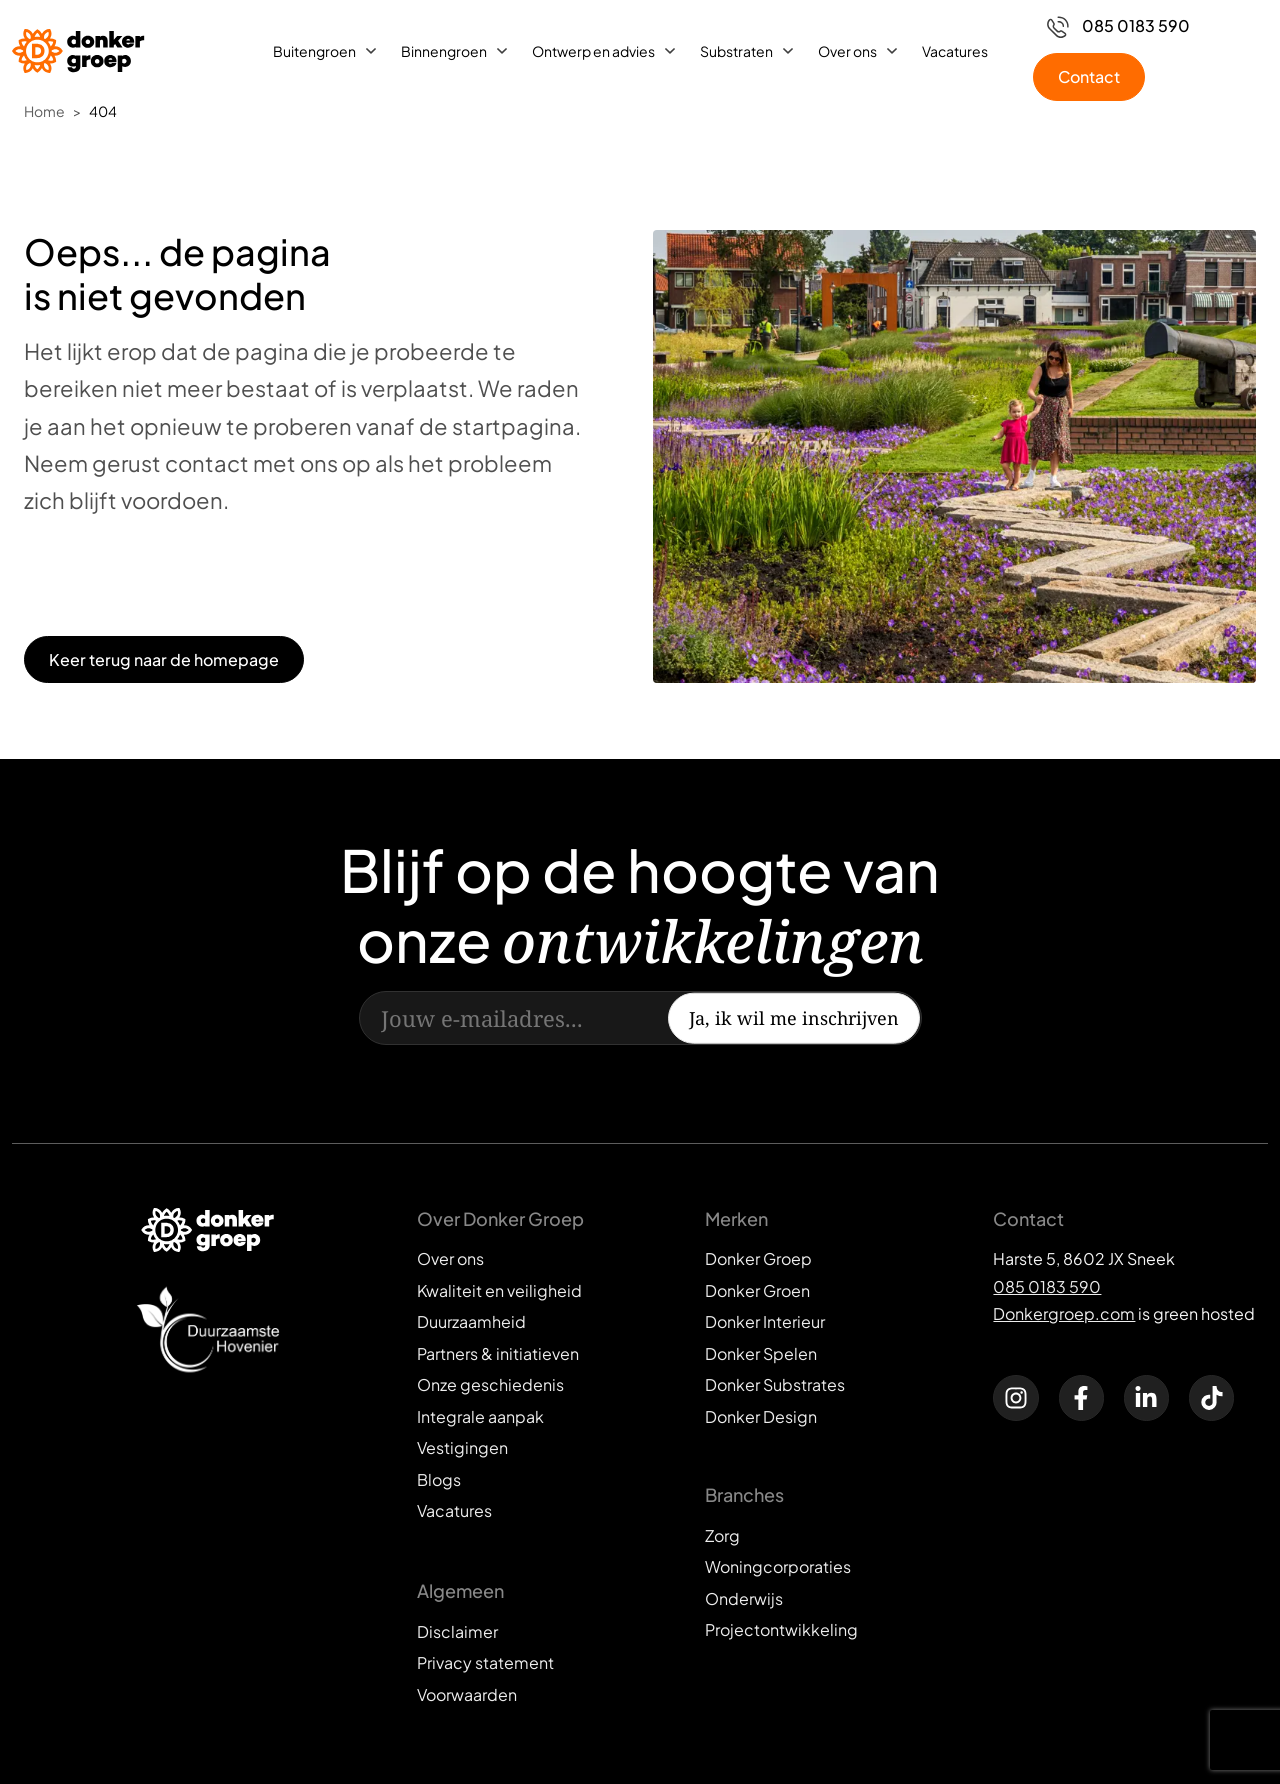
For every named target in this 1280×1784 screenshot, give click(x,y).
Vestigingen (462, 1447)
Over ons (847, 51)
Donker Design (761, 1416)
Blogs (439, 1479)
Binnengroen (444, 51)
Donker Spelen (761, 1353)
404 (103, 111)
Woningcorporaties (778, 1566)
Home (44, 111)
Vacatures (955, 51)
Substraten (736, 51)
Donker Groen (757, 1290)
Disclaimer (457, 1631)
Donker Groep (758, 1258)
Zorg (722, 1535)
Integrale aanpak (480, 1416)
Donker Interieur (765, 1321)
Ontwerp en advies (593, 51)
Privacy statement (485, 1662)
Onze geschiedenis (490, 1384)
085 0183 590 (1047, 1286)
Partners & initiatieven (498, 1353)
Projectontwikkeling (781, 1629)
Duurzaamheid (471, 1321)
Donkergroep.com (1064, 1313)
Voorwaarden (467, 1694)
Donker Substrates (775, 1384)
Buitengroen (314, 51)
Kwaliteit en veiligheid (499, 1290)
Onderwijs (744, 1598)
